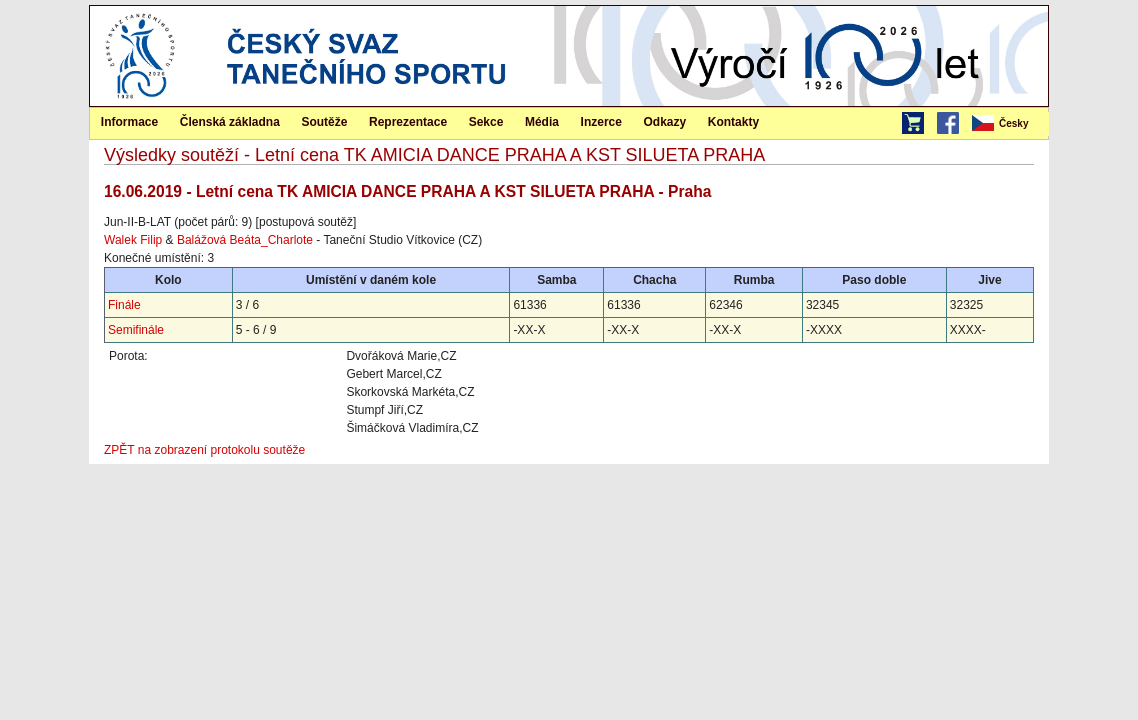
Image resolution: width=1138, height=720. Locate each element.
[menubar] (1009, 124)
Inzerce (601, 122)
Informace (129, 122)
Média (542, 122)
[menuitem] (1009, 124)
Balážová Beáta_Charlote (245, 240)
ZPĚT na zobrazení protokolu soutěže (204, 450)
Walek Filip (133, 240)
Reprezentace (408, 122)
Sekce (486, 122)
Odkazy (665, 122)
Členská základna (230, 122)
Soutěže (324, 122)
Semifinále (136, 330)
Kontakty (733, 122)
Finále (124, 305)
